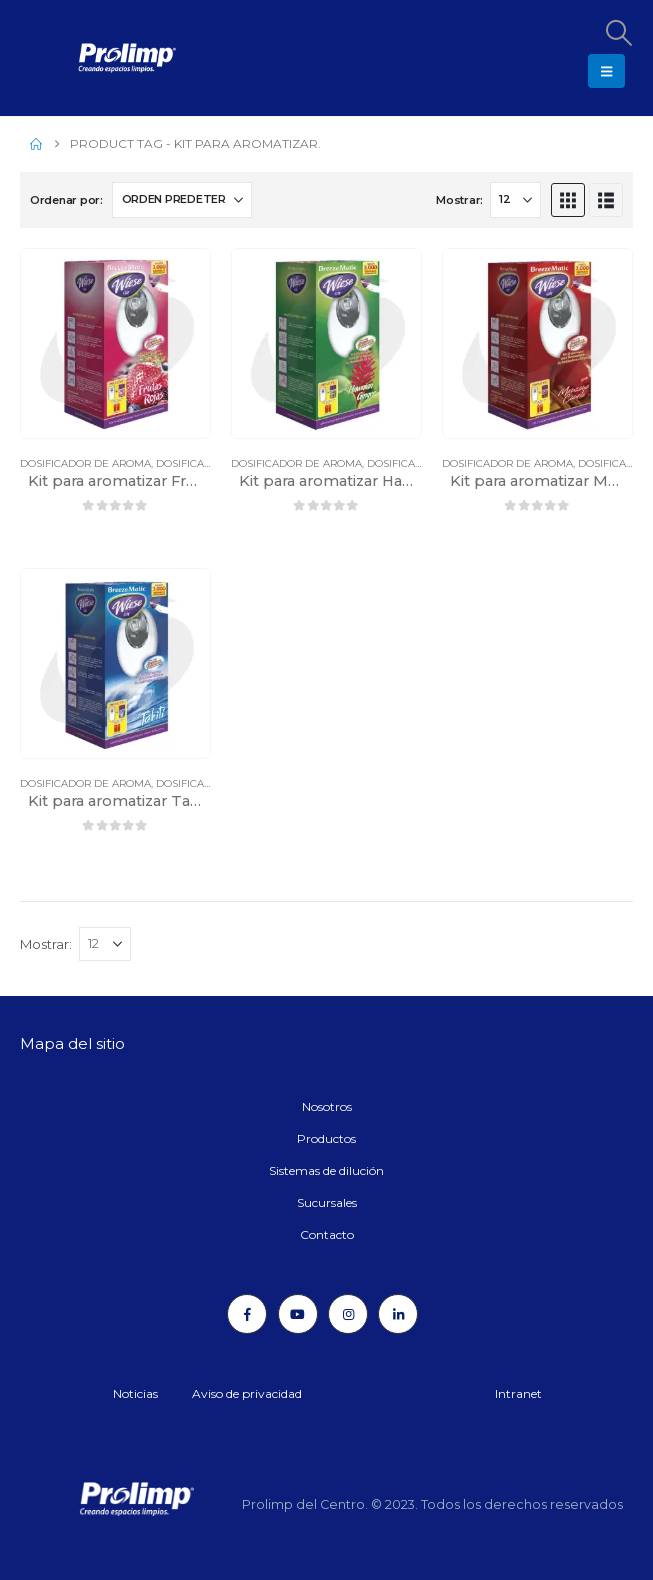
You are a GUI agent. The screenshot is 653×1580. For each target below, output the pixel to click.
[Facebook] (247, 1314)
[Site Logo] (75, 58)
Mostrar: (459, 200)
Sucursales (327, 1202)
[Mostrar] (515, 200)
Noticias (135, 1393)
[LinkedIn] (398, 1314)
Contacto (327, 1234)
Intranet (518, 1393)
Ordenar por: (66, 200)
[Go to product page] (115, 343)
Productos (326, 1138)
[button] (618, 33)
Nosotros (327, 1106)
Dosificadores (198, 463)
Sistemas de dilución (326, 1170)
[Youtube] (298, 1314)
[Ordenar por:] (182, 200)
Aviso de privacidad (247, 1393)
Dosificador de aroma (85, 463)
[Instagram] (348, 1314)
